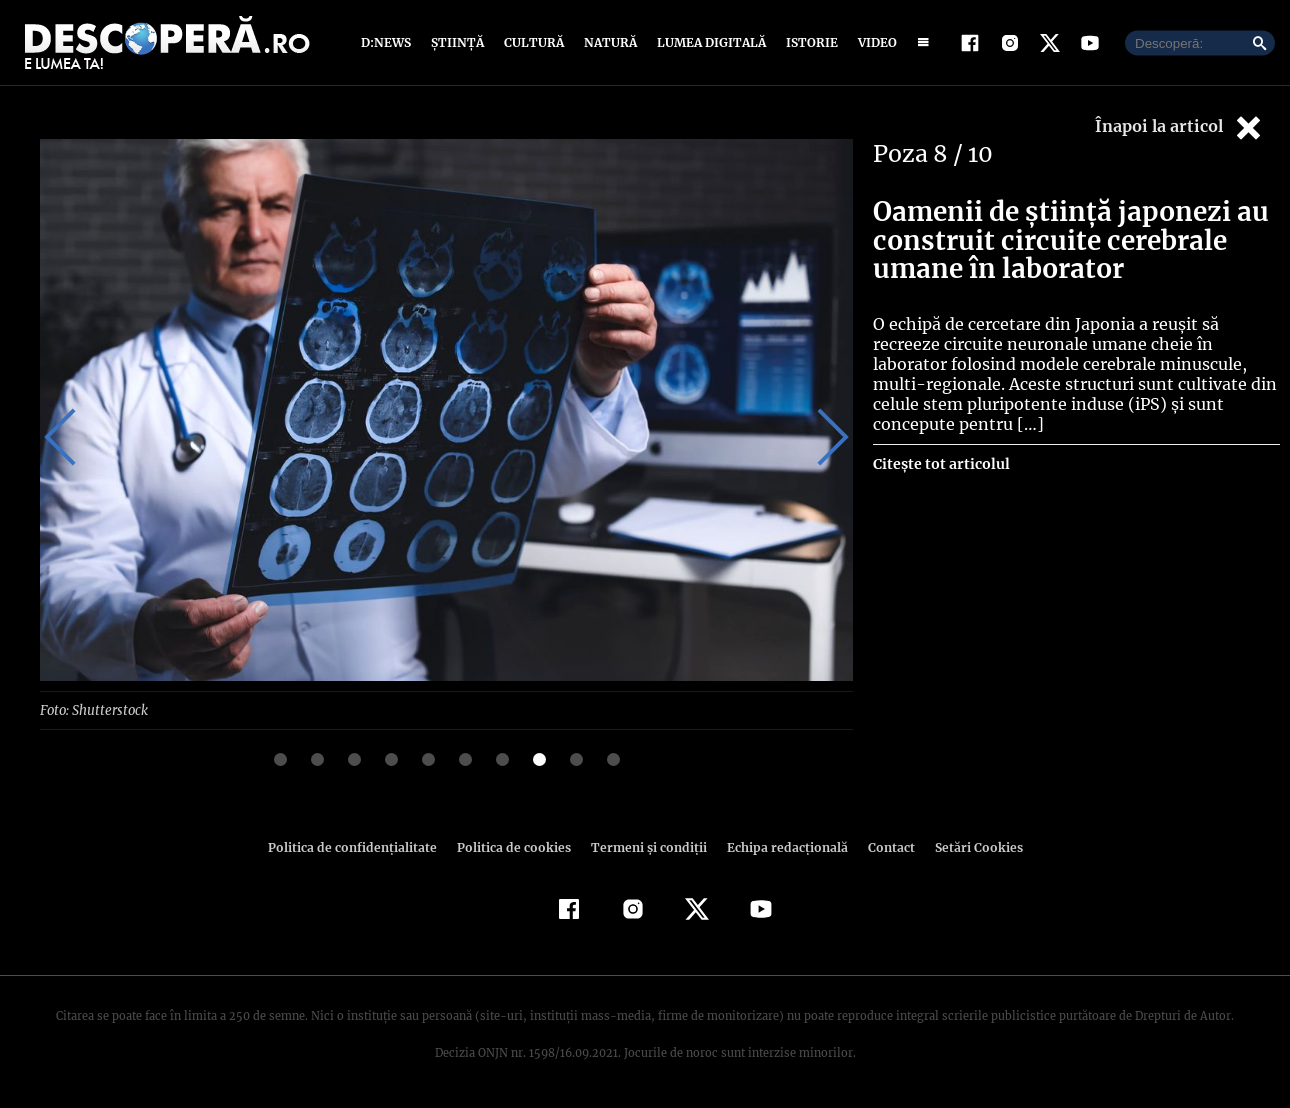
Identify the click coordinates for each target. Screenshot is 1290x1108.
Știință (458, 42)
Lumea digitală (708, 42)
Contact (883, 846)
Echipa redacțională (781, 846)
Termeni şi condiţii (646, 846)
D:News (389, 42)
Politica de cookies (516, 846)
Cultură (533, 42)
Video (873, 42)
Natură (608, 42)
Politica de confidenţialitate (361, 846)
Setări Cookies (968, 846)
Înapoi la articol (1180, 127)
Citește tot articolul (940, 444)
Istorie (808, 42)
